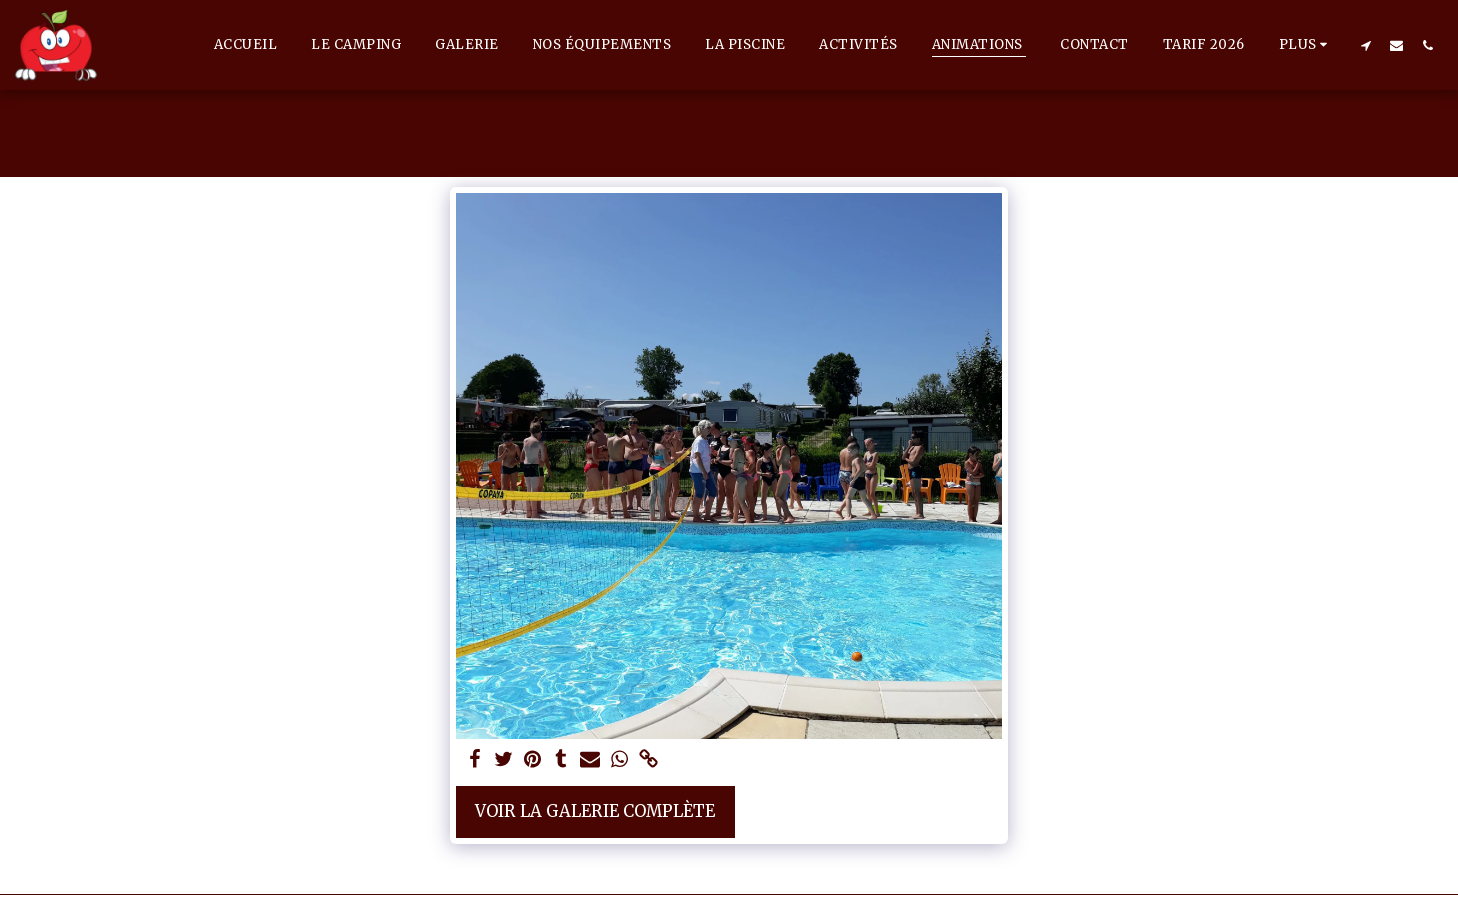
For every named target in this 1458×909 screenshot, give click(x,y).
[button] (1365, 45)
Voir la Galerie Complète (595, 811)
